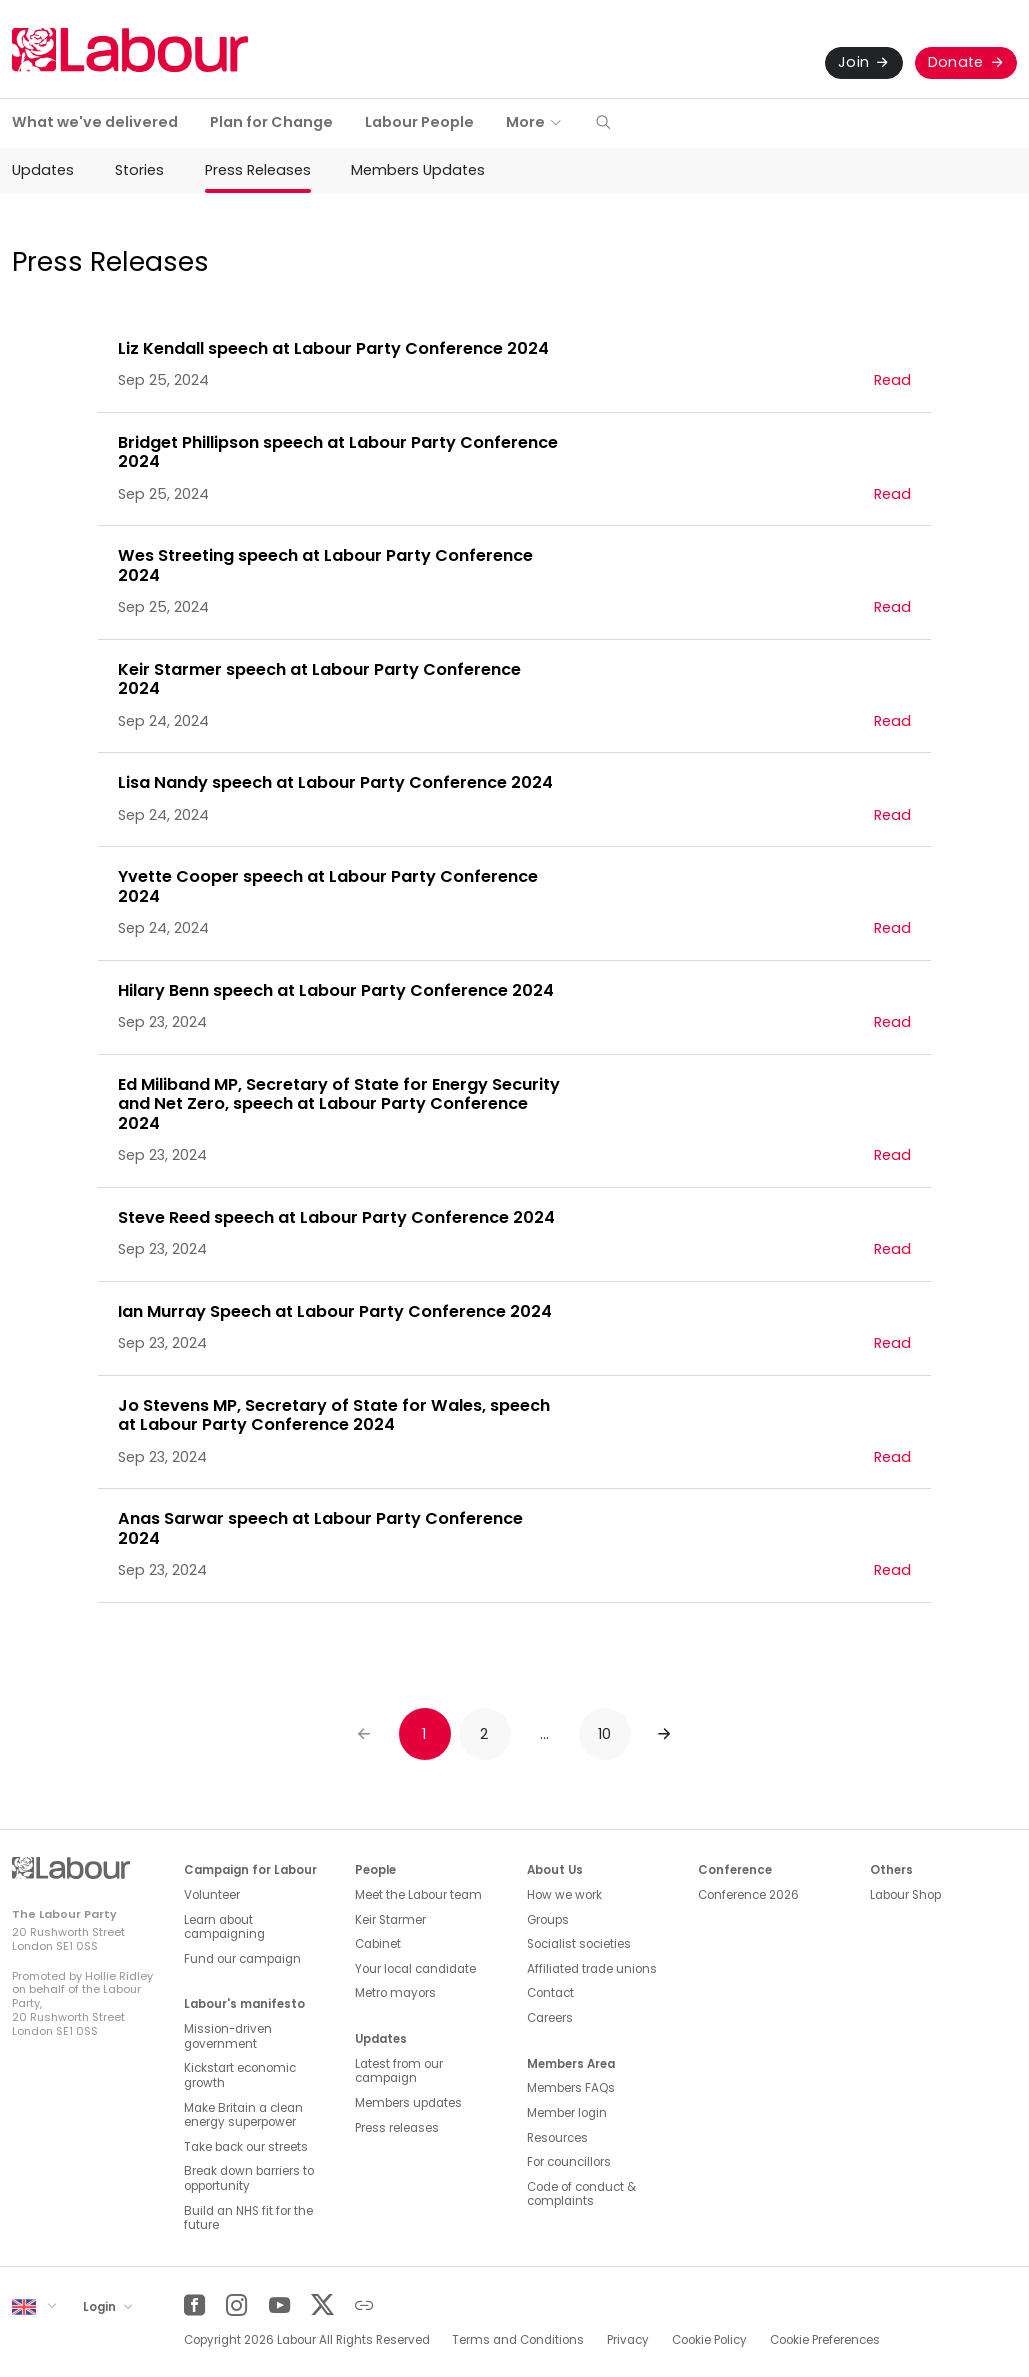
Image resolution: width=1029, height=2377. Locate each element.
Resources (557, 2138)
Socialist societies (579, 1944)
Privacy (628, 2340)
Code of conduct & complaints (581, 2194)
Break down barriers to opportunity (249, 2178)
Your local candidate (415, 1969)
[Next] (665, 1734)
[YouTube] (279, 2305)
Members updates (408, 2103)
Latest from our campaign (399, 2071)
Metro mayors (395, 1993)
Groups (548, 1920)
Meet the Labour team (418, 1895)
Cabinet (378, 1944)
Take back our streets (246, 2147)
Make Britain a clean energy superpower (243, 2115)
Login (101, 2306)
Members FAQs (571, 2088)
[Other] (364, 2305)
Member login (567, 2113)
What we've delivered (95, 122)
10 (605, 1734)
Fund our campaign (242, 1959)
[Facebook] (194, 2305)
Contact (550, 1993)
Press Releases (258, 170)
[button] (603, 123)
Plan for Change (271, 122)
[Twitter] (321, 2305)
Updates (43, 170)
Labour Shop (905, 1895)
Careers (550, 2018)
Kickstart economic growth (240, 2075)
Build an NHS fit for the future (248, 2218)
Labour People (419, 122)
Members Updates (418, 170)
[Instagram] (236, 2305)
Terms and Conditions (518, 2340)
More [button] (525, 122)
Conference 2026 (748, 1895)
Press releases (397, 2128)
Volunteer (212, 1895)
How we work (564, 1895)
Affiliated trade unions (592, 1969)
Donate (956, 62)
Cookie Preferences (825, 2340)
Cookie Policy (709, 2340)
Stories (139, 170)
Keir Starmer (390, 1920)
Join (853, 62)
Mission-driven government (228, 2036)
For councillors (569, 2162)
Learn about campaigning (224, 1927)
